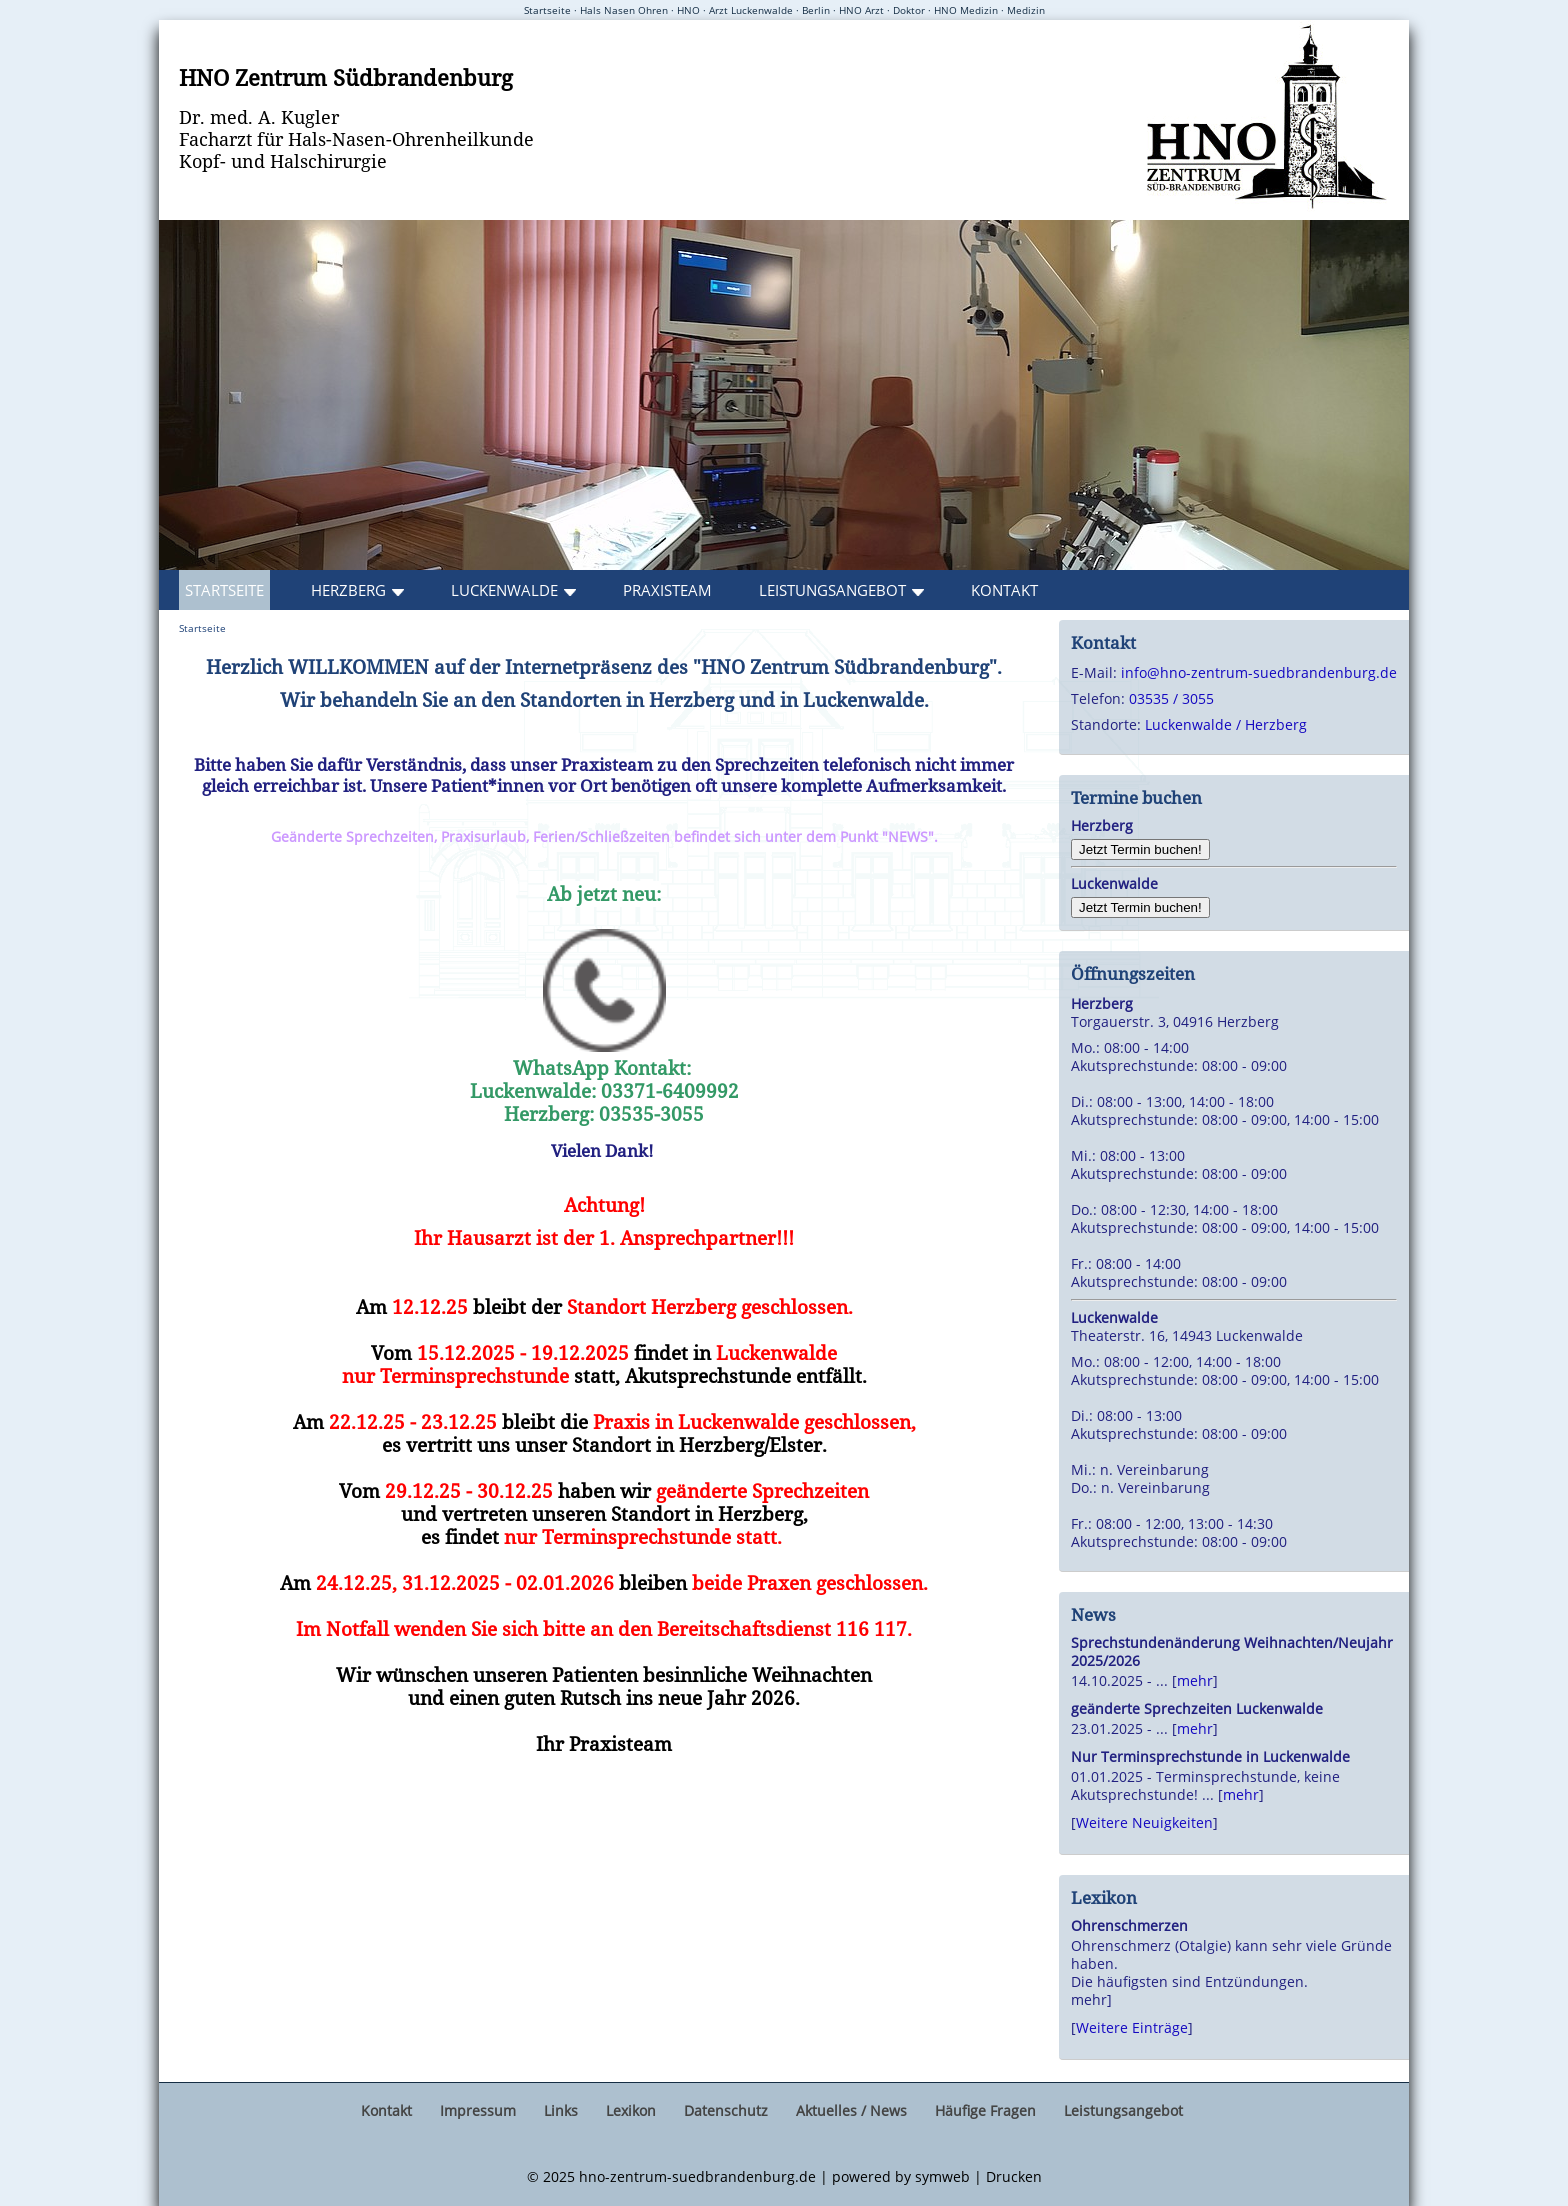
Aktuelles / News (851, 2110)
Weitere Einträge (1132, 2027)
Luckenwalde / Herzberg (1226, 724)
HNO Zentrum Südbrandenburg (346, 77)
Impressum (478, 2110)
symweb (942, 2176)
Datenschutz (726, 2110)
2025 (559, 2176)
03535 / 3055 (1171, 698)
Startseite (224, 590)
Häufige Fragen (985, 2110)
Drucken (1014, 2176)
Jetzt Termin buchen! (1140, 849)
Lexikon (631, 2110)
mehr (1195, 1680)
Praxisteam (667, 590)
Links (561, 2110)
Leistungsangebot (832, 590)
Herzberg (348, 590)
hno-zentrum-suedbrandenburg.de (697, 2176)
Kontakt (1004, 590)
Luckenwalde (504, 590)
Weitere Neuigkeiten (1144, 1822)
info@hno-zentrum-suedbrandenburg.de (1259, 672)
